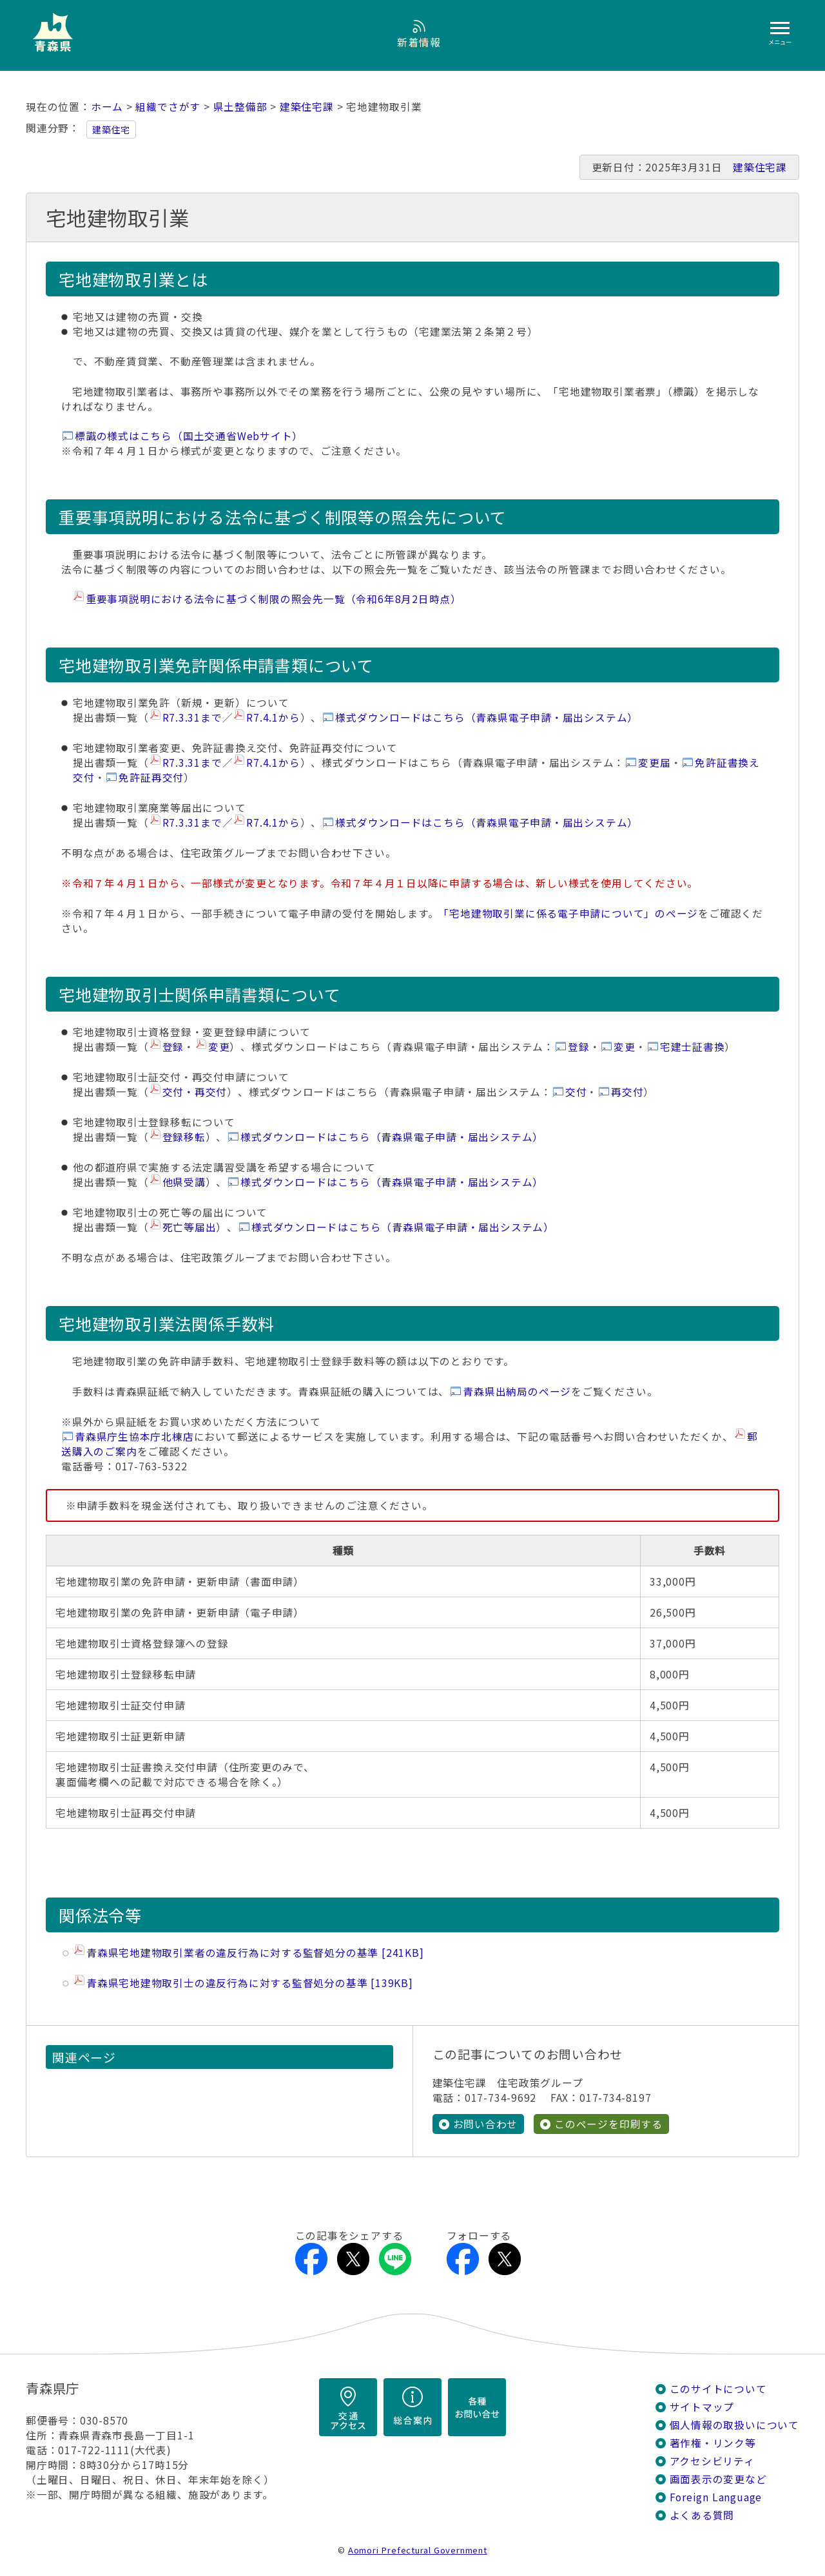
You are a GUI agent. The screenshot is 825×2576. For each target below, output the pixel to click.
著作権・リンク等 (713, 2443)
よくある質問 (702, 2515)
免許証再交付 (151, 777)
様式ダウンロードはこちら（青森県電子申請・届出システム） (486, 717)
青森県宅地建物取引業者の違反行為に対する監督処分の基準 (254, 1952)
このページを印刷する (608, 2124)
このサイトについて (718, 2388)
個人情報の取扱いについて (734, 2424)
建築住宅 (111, 129)
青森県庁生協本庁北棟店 (134, 1436)
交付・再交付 (195, 1091)
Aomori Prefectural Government (417, 2550)
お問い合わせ (485, 2124)
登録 (173, 1046)
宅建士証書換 (692, 1046)
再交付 (627, 1091)
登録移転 (184, 1136)
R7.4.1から (273, 717)
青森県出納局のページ (517, 1391)
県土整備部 (240, 106)
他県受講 (184, 1182)
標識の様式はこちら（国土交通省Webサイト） (189, 435)
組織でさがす (167, 106)
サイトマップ (702, 2406)
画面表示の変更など (718, 2479)
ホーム (107, 106)
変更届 (654, 762)
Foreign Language (716, 2497)
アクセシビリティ (712, 2461)
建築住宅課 (307, 106)
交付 (576, 1091)
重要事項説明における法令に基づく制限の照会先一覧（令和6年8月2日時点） (273, 598)
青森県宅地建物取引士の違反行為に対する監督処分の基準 (249, 1982)
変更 (219, 1046)
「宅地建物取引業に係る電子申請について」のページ (568, 913)
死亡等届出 (189, 1227)
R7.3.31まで (192, 717)
